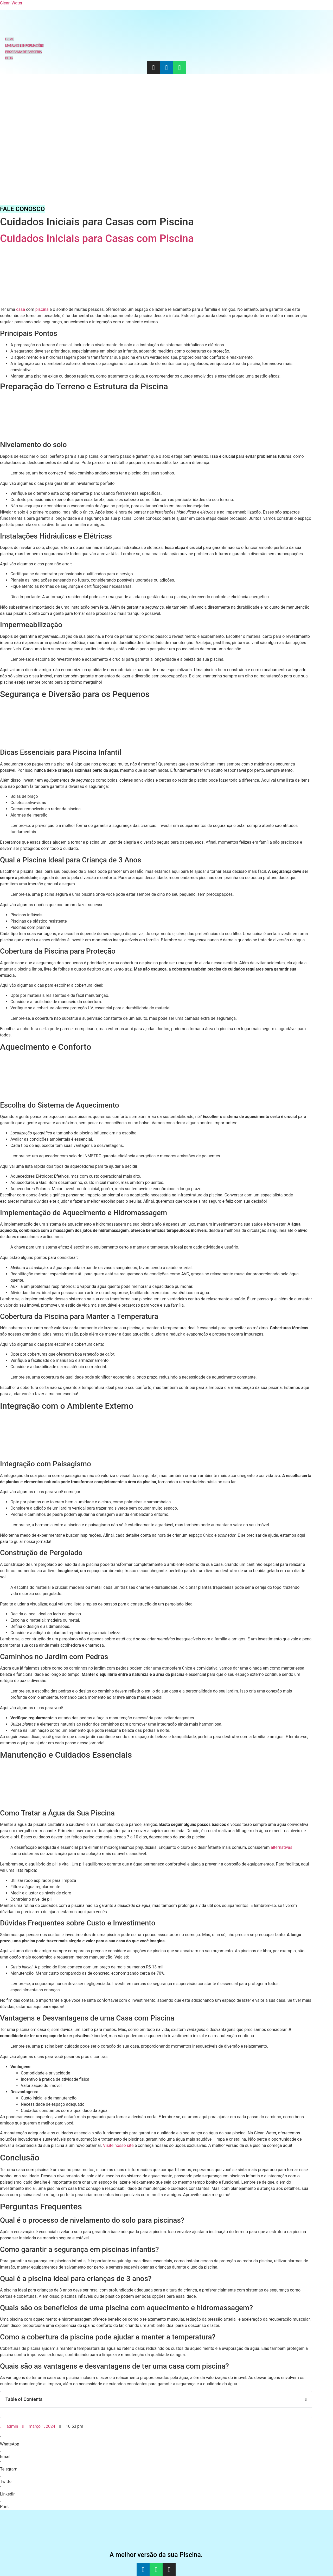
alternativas (281, 1847)
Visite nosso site (118, 2145)
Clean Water (11, 3)
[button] (306, 2399)
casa (20, 309)
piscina (42, 309)
